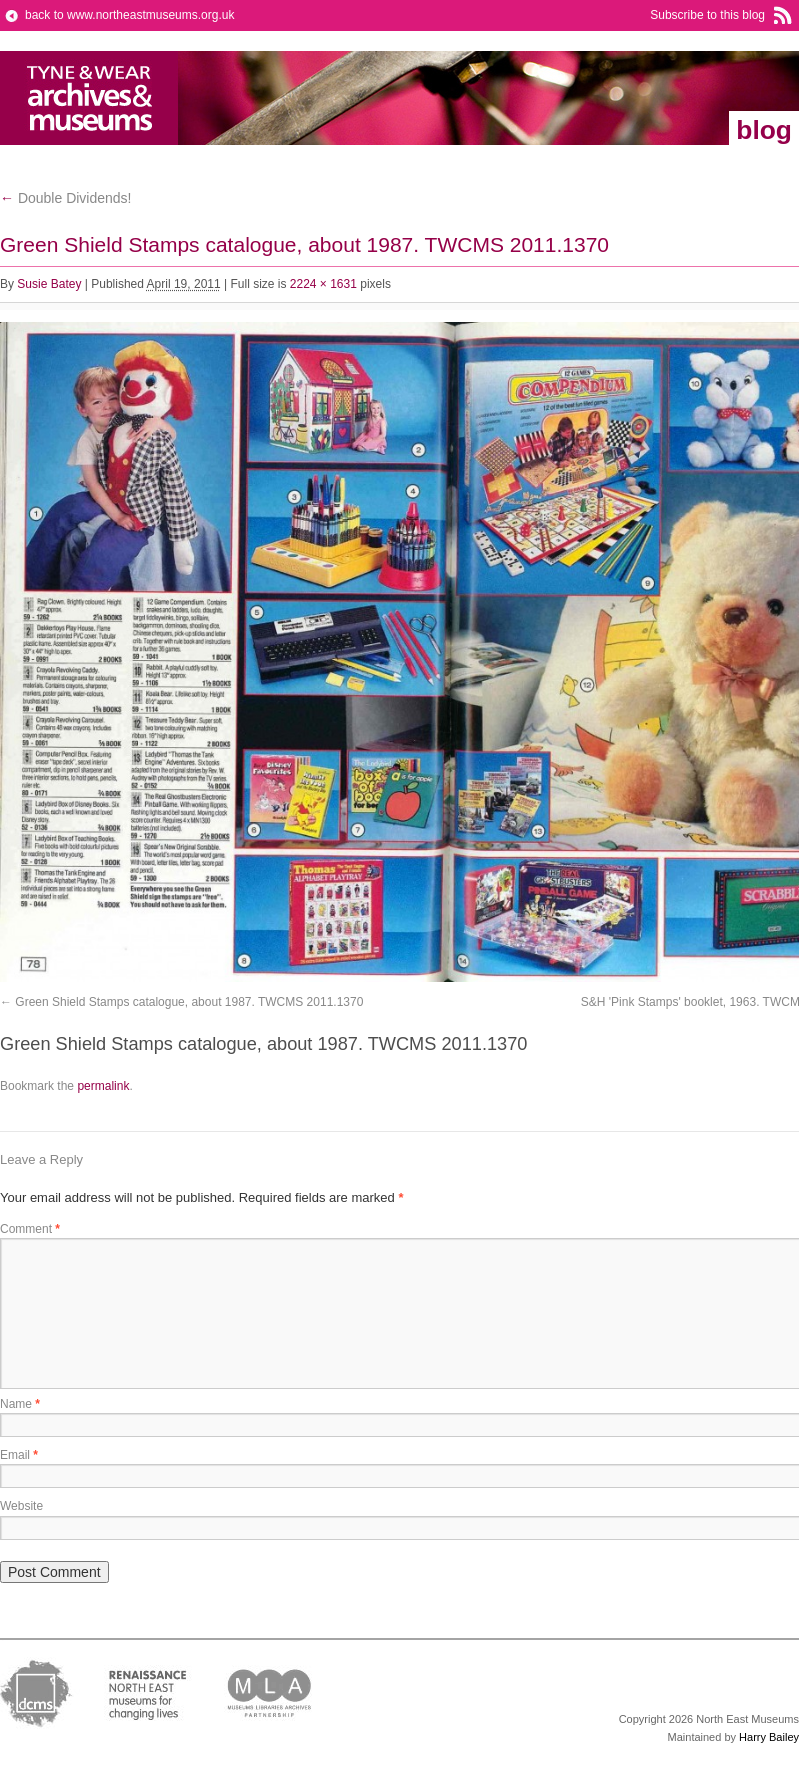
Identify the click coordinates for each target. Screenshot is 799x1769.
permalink (103, 1086)
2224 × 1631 (323, 284)
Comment (30, 1229)
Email (19, 1455)
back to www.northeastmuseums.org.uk (129, 15)
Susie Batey (49, 284)
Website (21, 1506)
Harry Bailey (769, 1737)
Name (20, 1404)
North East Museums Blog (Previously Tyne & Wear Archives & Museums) (89, 98)
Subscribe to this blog (707, 15)
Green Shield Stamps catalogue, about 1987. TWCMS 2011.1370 (189, 1002)
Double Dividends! (66, 198)
